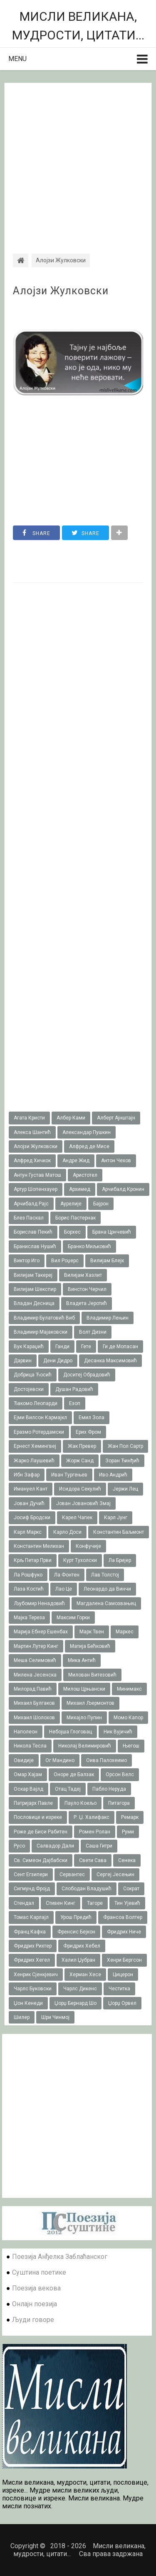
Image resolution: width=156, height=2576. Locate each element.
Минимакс (129, 1689)
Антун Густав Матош (37, 1175)
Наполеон (25, 1732)
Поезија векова (36, 2288)
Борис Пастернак (75, 1218)
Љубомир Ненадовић (39, 1603)
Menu (17, 59)
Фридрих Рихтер (33, 1946)
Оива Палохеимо (106, 1760)
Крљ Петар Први (33, 1560)
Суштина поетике (39, 2272)
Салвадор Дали (55, 1846)
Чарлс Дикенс (80, 1989)
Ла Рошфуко (28, 1575)
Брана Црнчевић (111, 1232)
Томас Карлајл (31, 1917)
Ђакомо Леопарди (35, 1403)
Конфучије (88, 1546)
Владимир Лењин (108, 1318)
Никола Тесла (30, 1746)
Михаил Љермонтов (90, 1703)
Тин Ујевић (127, 1903)
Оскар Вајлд (28, 1789)
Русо (19, 1846)
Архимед (79, 1189)
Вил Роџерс (65, 1261)
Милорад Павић (33, 1689)
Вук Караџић (29, 1346)
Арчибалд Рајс (31, 1204)
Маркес (125, 1632)
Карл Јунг (115, 1517)
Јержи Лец (125, 1489)
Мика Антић (82, 1660)
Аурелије (71, 1204)
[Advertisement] (78, 161)
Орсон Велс (120, 1774)
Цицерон (123, 1974)
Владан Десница (34, 1303)
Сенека (127, 1860)
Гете (86, 1346)
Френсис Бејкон (76, 1932)
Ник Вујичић (118, 1732)
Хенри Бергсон (124, 1960)
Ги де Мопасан (120, 1346)
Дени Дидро (57, 1361)
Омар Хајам (28, 1774)
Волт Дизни (92, 1332)
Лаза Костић (29, 1589)
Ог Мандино (59, 1760)
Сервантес (72, 1874)
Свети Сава (92, 1860)
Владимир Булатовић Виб (44, 1318)
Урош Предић (76, 1917)
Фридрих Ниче (124, 1932)
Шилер (22, 2017)
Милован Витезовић (92, 1675)
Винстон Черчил (87, 1289)
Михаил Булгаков (34, 1703)
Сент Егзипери (31, 1874)
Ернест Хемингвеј (35, 1446)
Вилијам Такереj (33, 1275)
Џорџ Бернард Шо (75, 2003)
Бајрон (101, 1204)
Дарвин (23, 1361)
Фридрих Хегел (32, 1960)
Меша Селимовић (35, 1660)
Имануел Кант (30, 1489)
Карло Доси (67, 1532)
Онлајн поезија (34, 2304)
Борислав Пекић (33, 1232)
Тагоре (95, 1903)
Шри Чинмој (55, 2017)
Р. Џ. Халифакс (91, 1817)
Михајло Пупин (84, 1718)
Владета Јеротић (86, 1303)
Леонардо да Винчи (107, 1589)
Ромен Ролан (94, 1832)
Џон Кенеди (28, 2003)
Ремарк (130, 1817)
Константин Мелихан (39, 1546)
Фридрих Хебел (81, 1946)
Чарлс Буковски (33, 1989)
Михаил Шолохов (34, 1718)
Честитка (119, 1989)
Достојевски (29, 1389)
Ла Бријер (120, 1560)
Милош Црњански (84, 1689)
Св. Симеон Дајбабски (40, 1860)
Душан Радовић (74, 1389)
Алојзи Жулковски (61, 291)
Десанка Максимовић (110, 1361)
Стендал (24, 1903)
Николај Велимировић (84, 1746)
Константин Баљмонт (118, 1532)
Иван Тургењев (69, 1475)
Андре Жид (75, 1160)
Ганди (62, 1346)
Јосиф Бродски (32, 1517)
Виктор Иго (27, 1261)
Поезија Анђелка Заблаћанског (59, 2257)
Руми (128, 1832)
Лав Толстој (105, 1575)
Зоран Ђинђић (122, 1461)
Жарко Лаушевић (34, 1461)
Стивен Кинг (60, 1903)
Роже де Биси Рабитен (40, 1832)
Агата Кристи (29, 1118)
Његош (131, 1746)
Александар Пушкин (86, 1132)
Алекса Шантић (32, 1132)
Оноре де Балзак (74, 1774)
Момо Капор (128, 1718)
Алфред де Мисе (89, 1146)
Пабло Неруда (109, 1789)
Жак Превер (82, 1446)
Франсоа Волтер (122, 1917)
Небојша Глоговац (70, 1732)
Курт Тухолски (80, 1560)
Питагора (119, 1803)
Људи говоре (33, 2320)
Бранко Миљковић (89, 1246)
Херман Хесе (85, 1974)
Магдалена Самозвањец (106, 1603)
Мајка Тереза (29, 1617)
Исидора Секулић (80, 1489)
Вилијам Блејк (107, 1261)
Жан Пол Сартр (125, 1446)
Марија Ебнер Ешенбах (41, 1632)
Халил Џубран (78, 1960)
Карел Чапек (77, 1517)
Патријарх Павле (33, 1803)
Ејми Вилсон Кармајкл (40, 1417)
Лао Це (63, 1589)
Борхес (72, 1232)
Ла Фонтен (66, 1575)
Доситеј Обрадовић (86, 1375)
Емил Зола (91, 1417)
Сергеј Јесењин (115, 1874)
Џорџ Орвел (122, 2003)
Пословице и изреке (38, 1817)
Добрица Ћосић (33, 1375)
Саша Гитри (99, 1846)
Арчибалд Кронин (123, 1189)
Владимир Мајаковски (40, 1332)
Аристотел (85, 1175)
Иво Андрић (113, 1475)
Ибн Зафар (27, 1475)
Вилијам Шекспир (35, 1289)
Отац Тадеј (68, 1789)
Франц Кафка (30, 1932)
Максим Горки (73, 1617)
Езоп (74, 1403)
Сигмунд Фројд (32, 1889)
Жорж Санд (80, 1461)
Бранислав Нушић (35, 1246)
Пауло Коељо (80, 1803)
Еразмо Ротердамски (39, 1432)
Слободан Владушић (86, 1889)
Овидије (24, 1760)
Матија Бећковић (90, 1646)
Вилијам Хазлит (83, 1275)
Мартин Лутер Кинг (36, 1646)
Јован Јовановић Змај (83, 1503)
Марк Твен (91, 1632)
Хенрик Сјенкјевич (36, 1974)
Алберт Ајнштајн (116, 1118)
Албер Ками (71, 1118)
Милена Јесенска (35, 1675)
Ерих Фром (88, 1432)
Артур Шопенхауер (35, 1189)
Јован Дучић (29, 1503)
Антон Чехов (116, 1160)
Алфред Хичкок (32, 1160)
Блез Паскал (29, 1218)
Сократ (131, 1889)
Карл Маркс (28, 1532)
